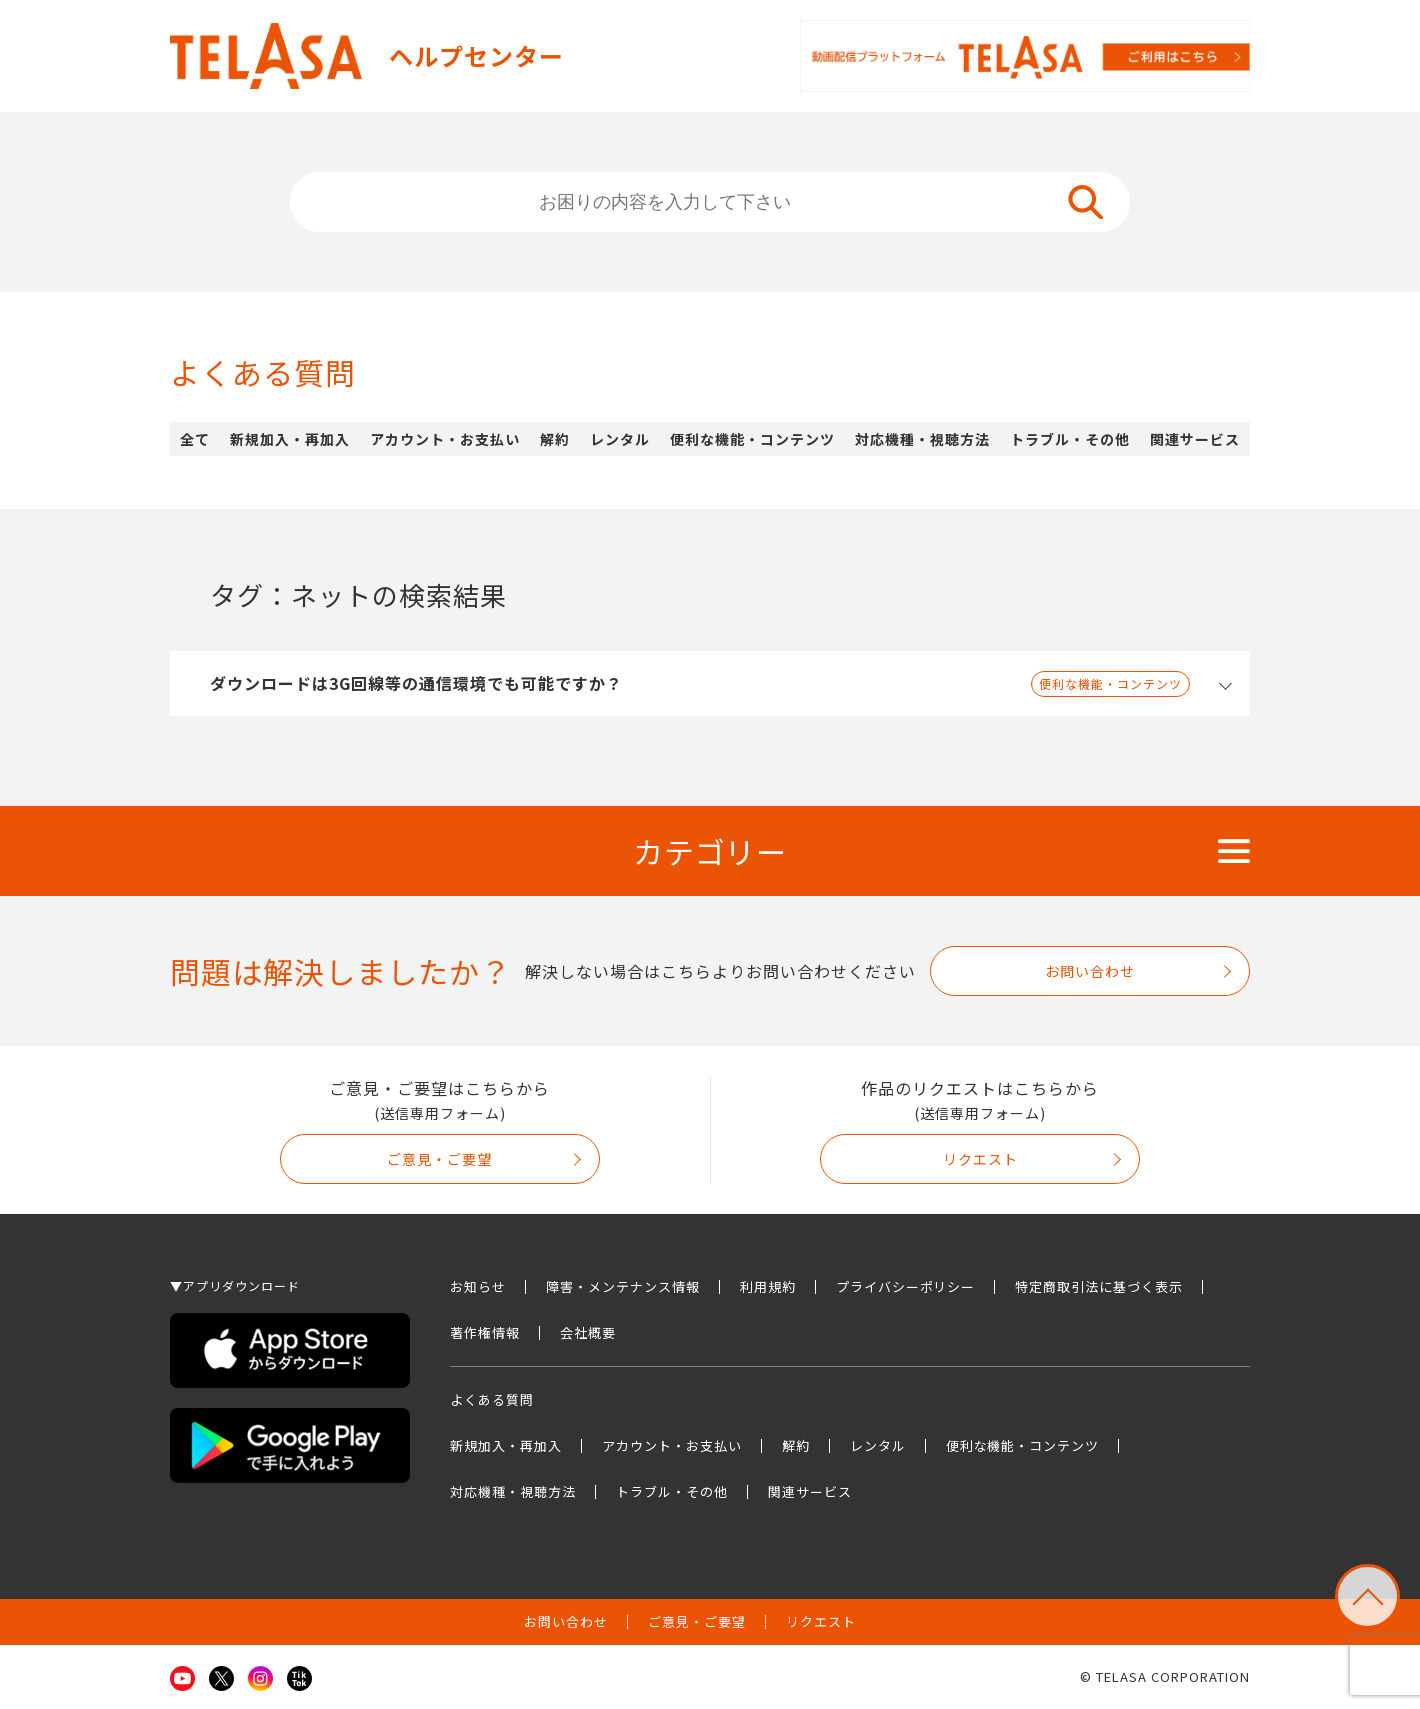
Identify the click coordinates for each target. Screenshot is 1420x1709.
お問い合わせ (1090, 971)
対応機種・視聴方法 (922, 439)
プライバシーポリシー (906, 1286)
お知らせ (478, 1286)
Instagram (260, 1678)
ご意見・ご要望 (439, 1159)
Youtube (182, 1678)
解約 (555, 439)
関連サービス (1195, 439)
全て (195, 439)
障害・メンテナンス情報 (623, 1286)
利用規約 (768, 1286)
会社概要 (588, 1332)
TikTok (299, 1678)
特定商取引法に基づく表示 (1099, 1286)
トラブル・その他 (1070, 439)
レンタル (620, 439)
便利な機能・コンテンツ (752, 439)
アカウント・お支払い (445, 439)
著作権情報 (485, 1332)
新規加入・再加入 (290, 439)
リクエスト (980, 1159)
